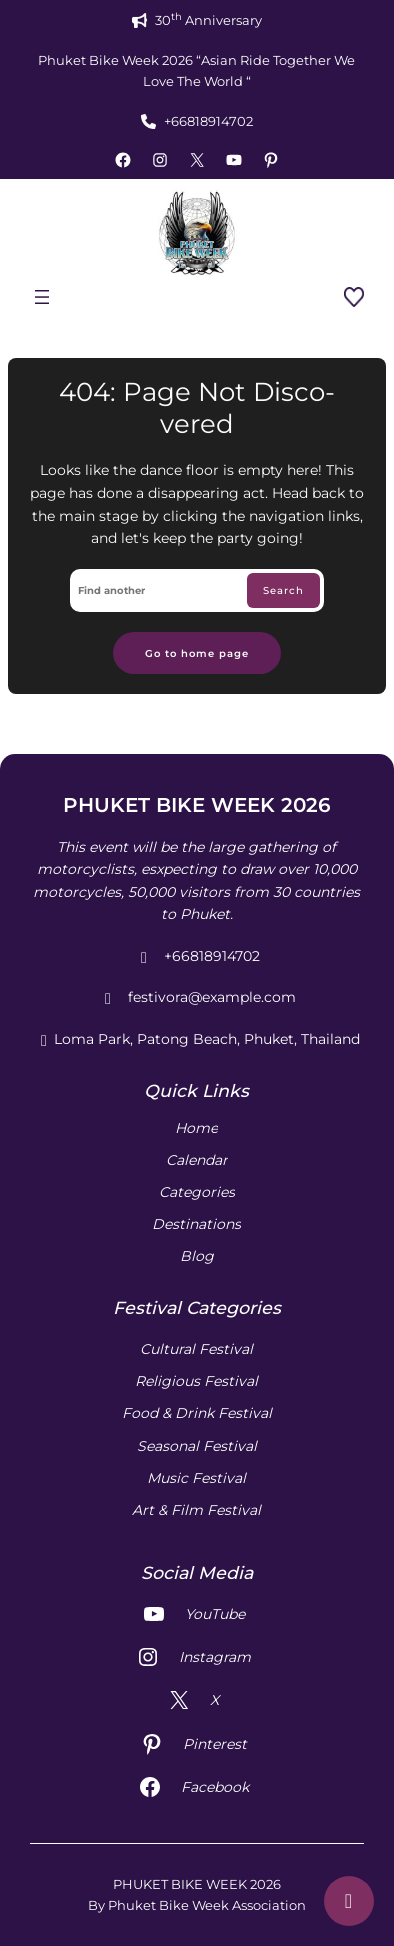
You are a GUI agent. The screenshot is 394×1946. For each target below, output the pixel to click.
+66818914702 (208, 121)
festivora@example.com (197, 998)
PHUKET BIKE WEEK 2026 (197, 805)
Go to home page (197, 653)
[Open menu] (42, 297)
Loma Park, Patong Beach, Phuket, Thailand (197, 1040)
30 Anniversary (208, 19)
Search (283, 590)
